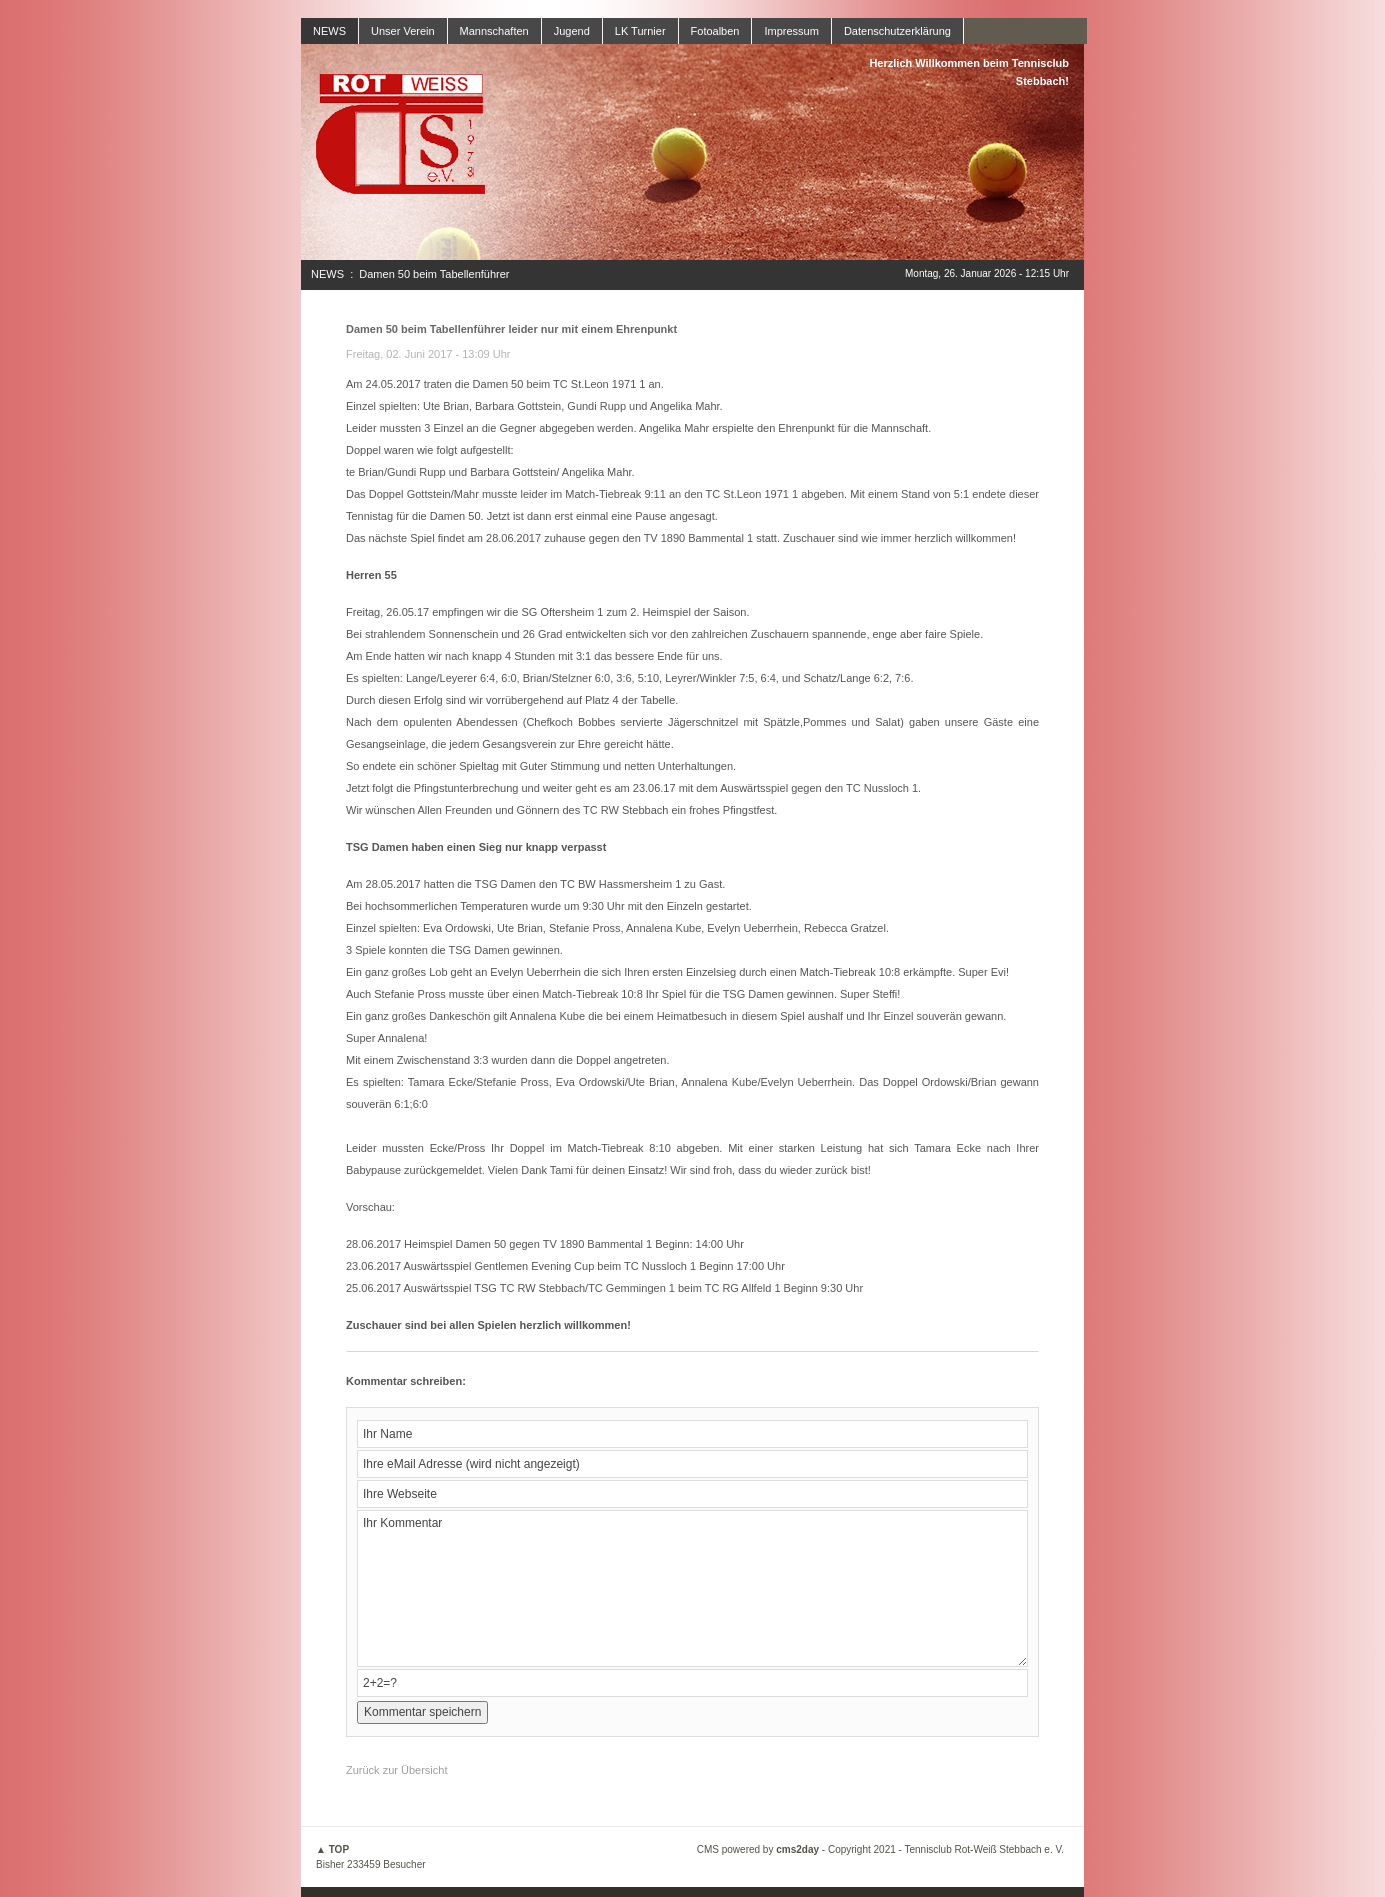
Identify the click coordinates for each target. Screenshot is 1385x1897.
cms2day (797, 1849)
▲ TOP (332, 1849)
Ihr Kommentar (692, 1588)
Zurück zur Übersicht (396, 1770)
